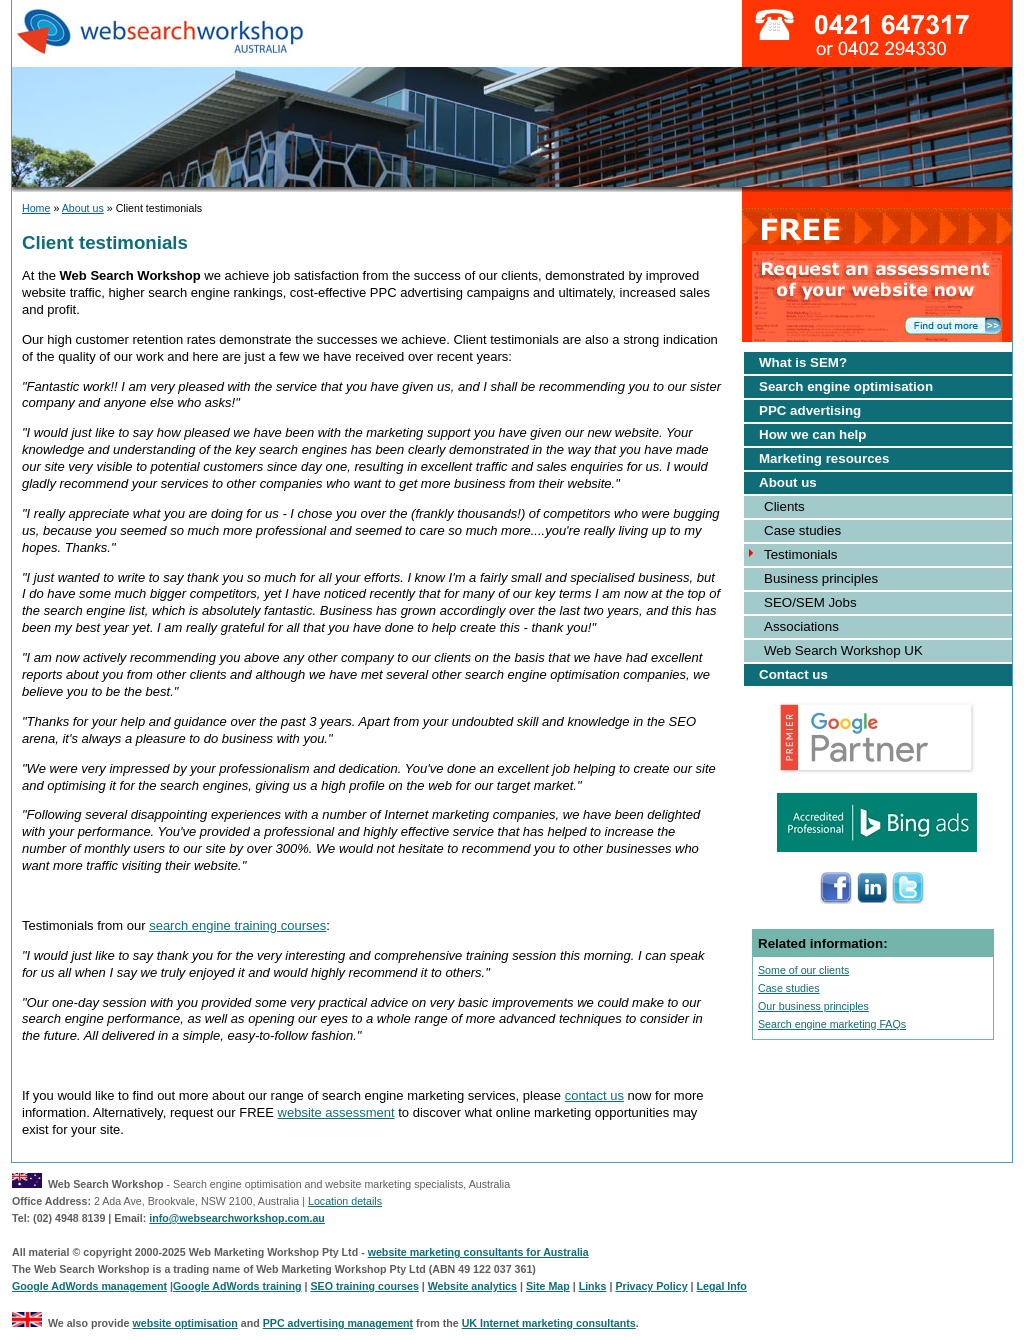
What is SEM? (803, 362)
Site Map (548, 1286)
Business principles (821, 578)
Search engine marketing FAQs (832, 1024)
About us (83, 208)
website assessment (336, 1112)
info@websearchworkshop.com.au (237, 1218)
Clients (784, 506)
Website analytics (472, 1286)
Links (593, 1286)
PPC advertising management (338, 1323)
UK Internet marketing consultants (549, 1323)
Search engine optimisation (846, 386)
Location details (345, 1201)
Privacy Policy (651, 1286)
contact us (594, 1095)
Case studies (802, 530)
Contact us (793, 674)
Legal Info (722, 1286)
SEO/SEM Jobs (810, 602)
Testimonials (800, 554)
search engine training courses (237, 925)
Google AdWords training (237, 1286)
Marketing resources (824, 458)
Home (36, 208)
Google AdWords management (89, 1286)
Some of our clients (803, 970)
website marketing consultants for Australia (478, 1252)
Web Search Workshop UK (843, 650)
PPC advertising (810, 410)
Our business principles (813, 1006)
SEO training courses (364, 1286)
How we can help (812, 434)
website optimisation (184, 1323)
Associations (801, 626)
